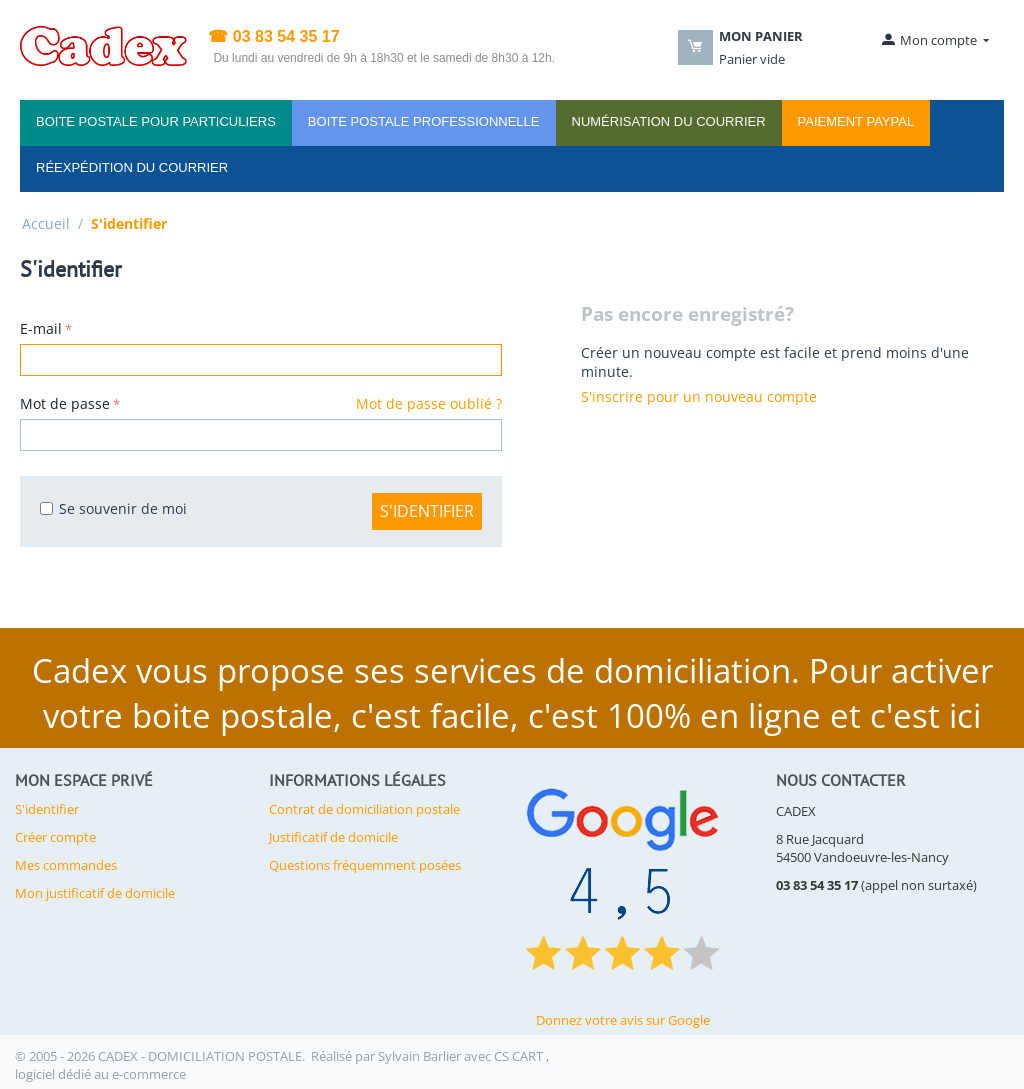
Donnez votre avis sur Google (623, 1020)
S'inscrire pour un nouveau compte (699, 396)
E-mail (41, 328)
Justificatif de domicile (333, 837)
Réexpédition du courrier (132, 167)
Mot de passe (65, 403)
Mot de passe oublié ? (429, 403)
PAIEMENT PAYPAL (856, 121)
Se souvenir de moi (113, 508)
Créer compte (55, 837)
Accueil (46, 223)
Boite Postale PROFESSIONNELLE (424, 121)
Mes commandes (66, 865)
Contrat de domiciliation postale (364, 809)
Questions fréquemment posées (365, 865)
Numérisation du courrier (669, 121)
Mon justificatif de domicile (95, 893)
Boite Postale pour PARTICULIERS (156, 121)
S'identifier (427, 511)
